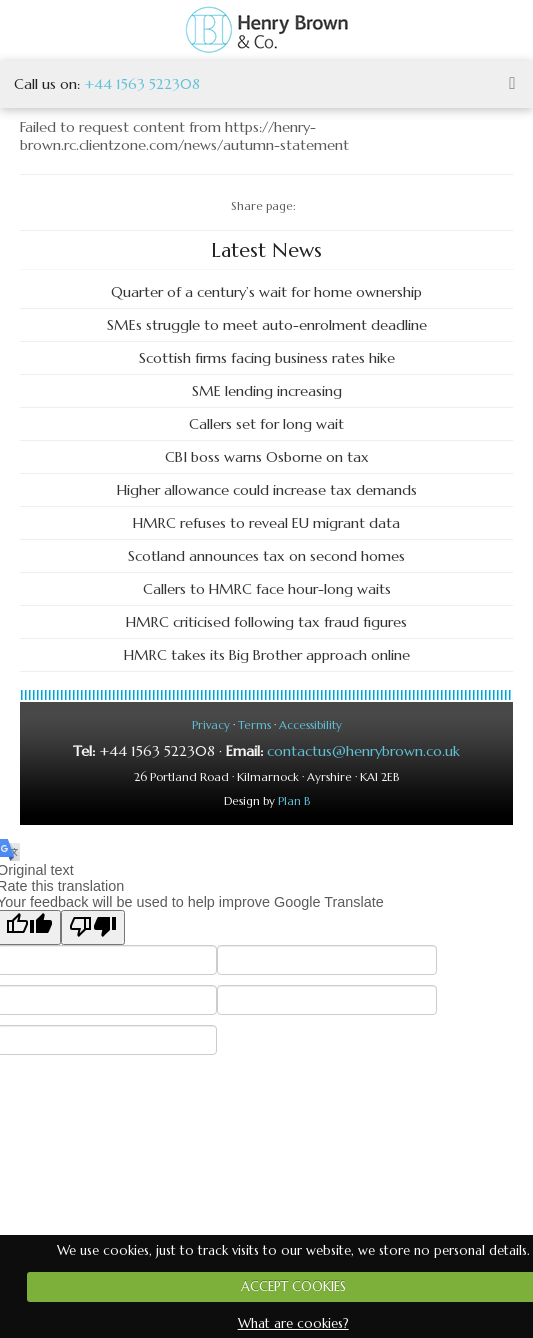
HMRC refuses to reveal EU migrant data (266, 523)
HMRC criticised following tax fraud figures (266, 622)
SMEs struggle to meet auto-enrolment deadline (267, 325)
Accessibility (310, 725)
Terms (254, 725)
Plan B (294, 801)
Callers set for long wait (266, 424)
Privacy (211, 725)
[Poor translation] (93, 927)
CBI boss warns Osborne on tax (267, 457)
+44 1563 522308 (142, 84)
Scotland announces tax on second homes (266, 556)
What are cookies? (293, 1323)
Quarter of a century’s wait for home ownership (266, 292)
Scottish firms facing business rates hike (267, 358)
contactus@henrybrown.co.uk (363, 751)
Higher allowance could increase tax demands (267, 490)
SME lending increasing (267, 391)
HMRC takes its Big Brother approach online (267, 655)
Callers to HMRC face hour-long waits (267, 589)
